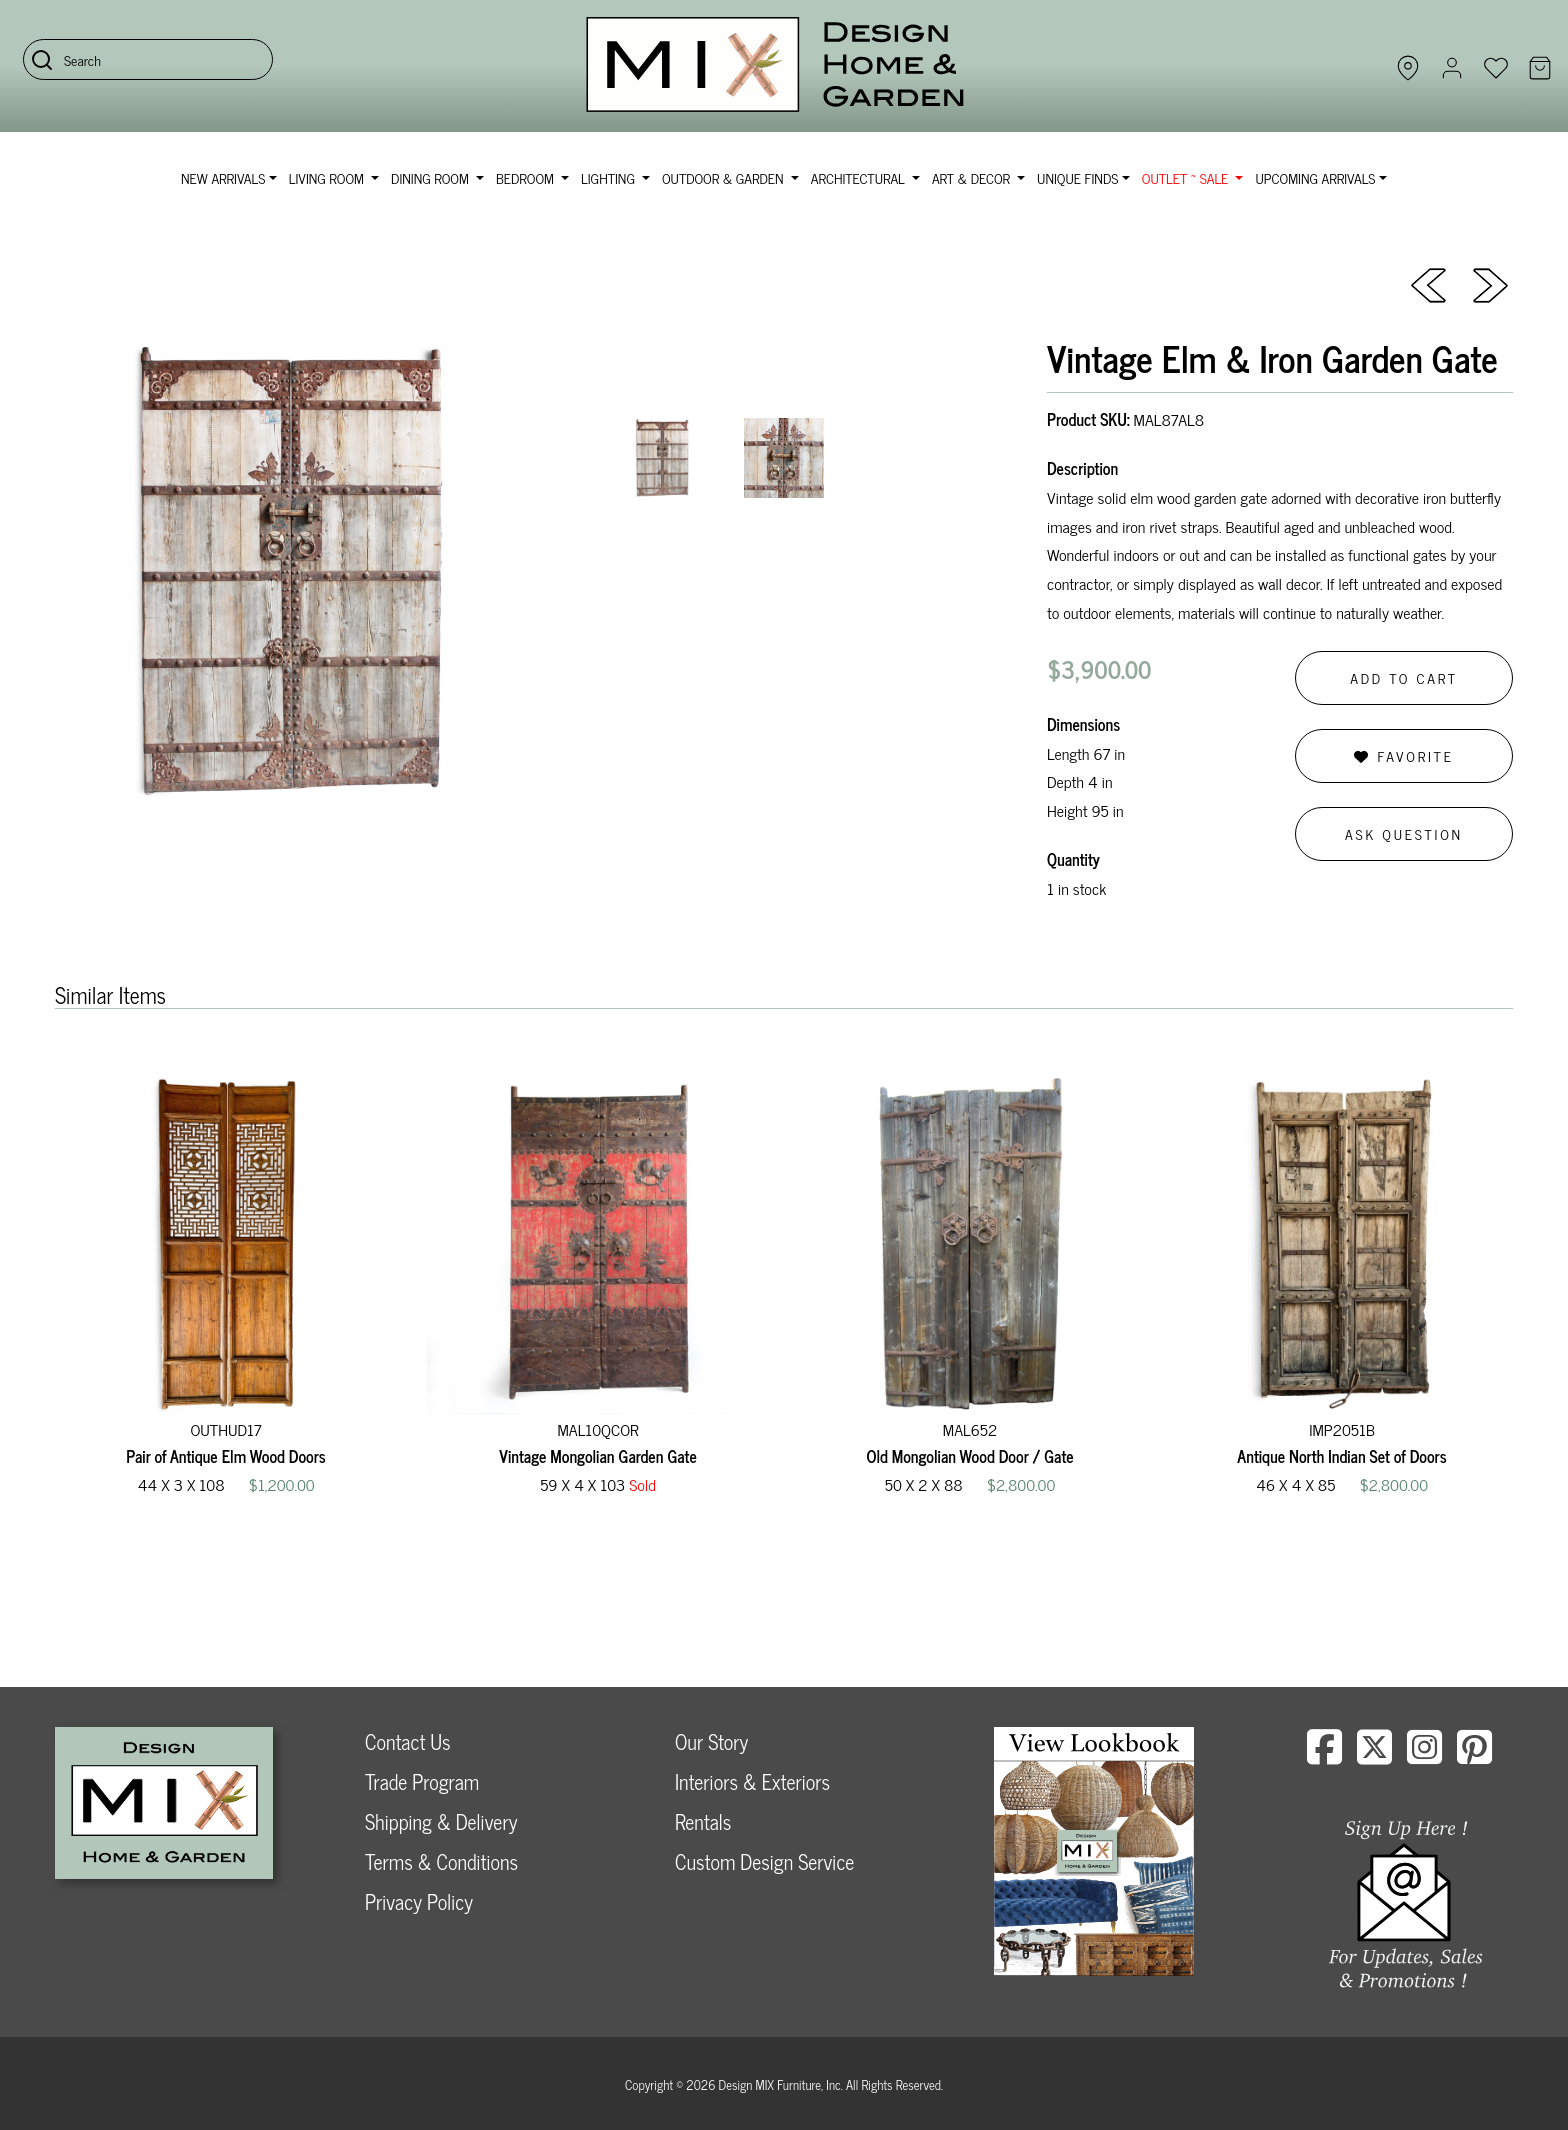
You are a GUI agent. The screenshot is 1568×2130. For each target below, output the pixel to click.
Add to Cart (1404, 677)
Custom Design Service (764, 1861)
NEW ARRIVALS (223, 177)
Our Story (711, 1741)
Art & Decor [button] (973, 177)
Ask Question (1404, 833)
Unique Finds (1077, 177)
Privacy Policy (419, 1901)
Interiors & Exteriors (752, 1781)
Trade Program (422, 1781)
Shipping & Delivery (441, 1821)
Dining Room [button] (431, 177)
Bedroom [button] (527, 177)
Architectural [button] (860, 177)
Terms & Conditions (441, 1861)
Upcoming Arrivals (1315, 177)
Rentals (703, 1821)
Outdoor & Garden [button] (724, 177)
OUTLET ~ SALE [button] (1187, 177)
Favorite (1403, 755)
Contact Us (408, 1741)
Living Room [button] (328, 177)
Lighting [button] (609, 177)
